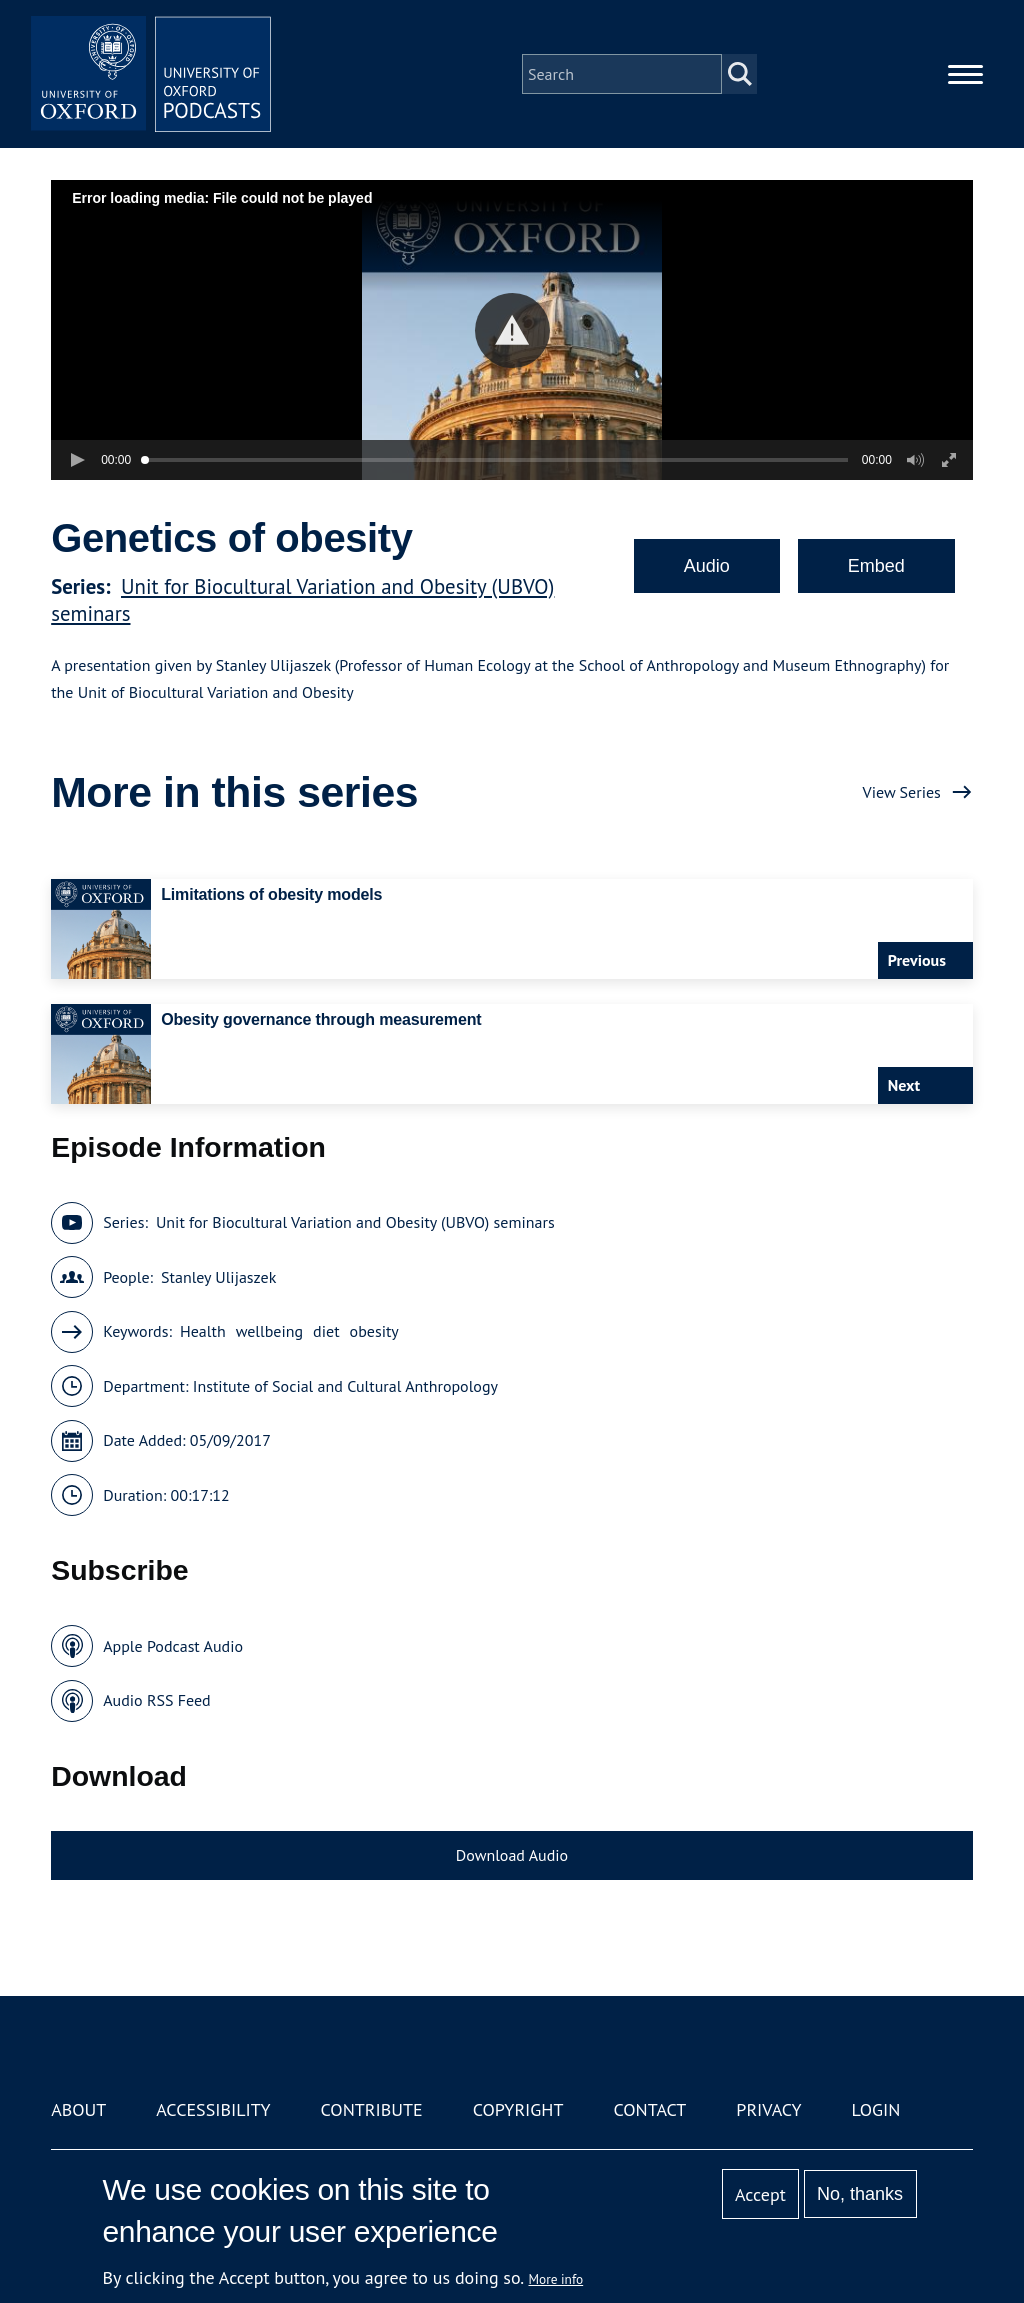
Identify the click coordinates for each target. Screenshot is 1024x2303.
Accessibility (213, 2109)
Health (203, 1331)
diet (326, 1331)
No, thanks (860, 2194)
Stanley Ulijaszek (218, 1277)
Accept (760, 2194)
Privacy (768, 2109)
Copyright (518, 2109)
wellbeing (269, 1331)
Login (876, 2109)
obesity (374, 1331)
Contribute (372, 2109)
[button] (512, 330)
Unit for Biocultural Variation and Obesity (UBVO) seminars (355, 1222)
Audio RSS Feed (156, 1700)
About (78, 2109)
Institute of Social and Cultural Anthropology (345, 1386)
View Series (902, 792)
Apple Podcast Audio (173, 1646)
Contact (649, 2109)
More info (556, 2279)
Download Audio (512, 1855)
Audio (707, 566)
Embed (876, 566)
